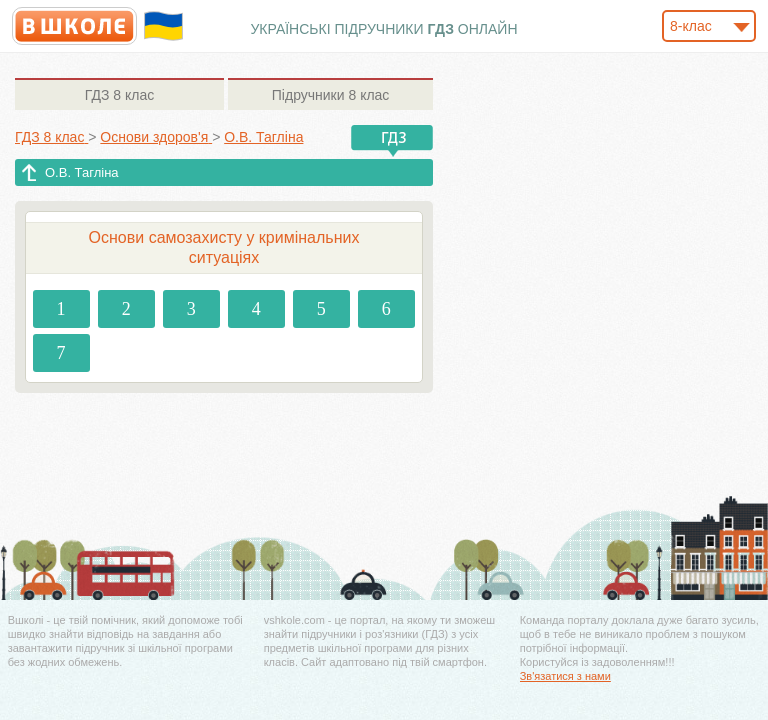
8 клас (119, 95)
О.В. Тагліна (82, 172)
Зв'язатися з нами (565, 676)
